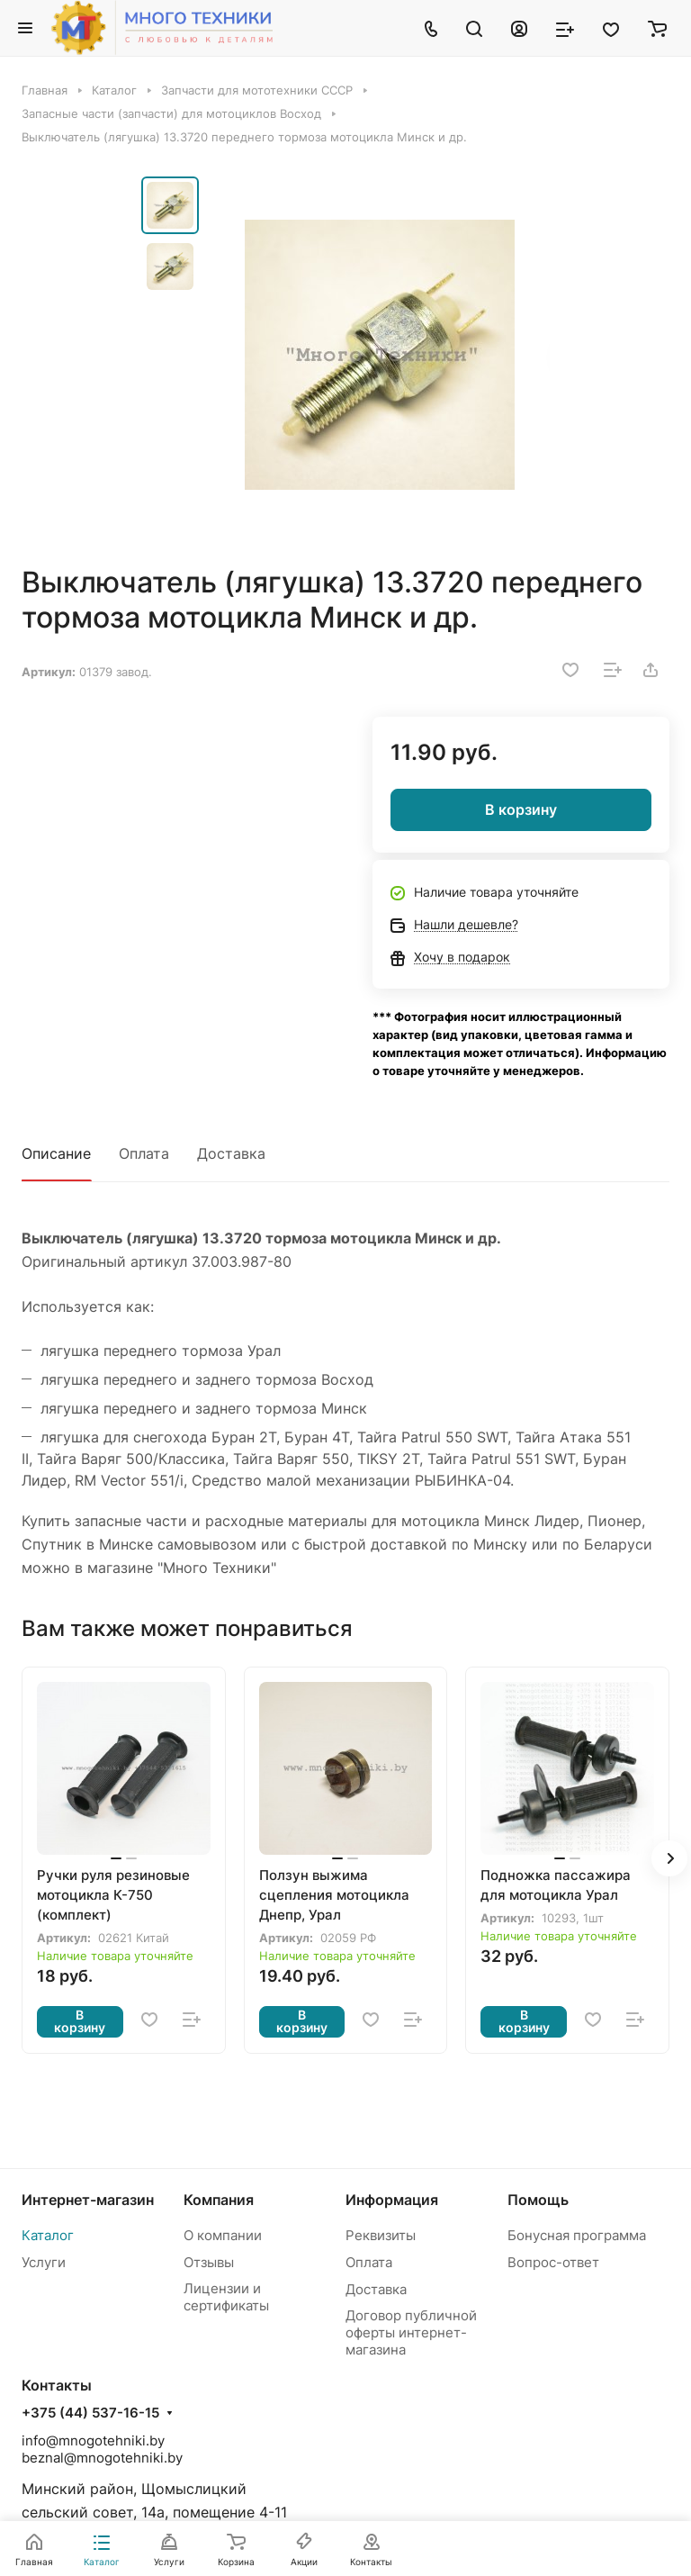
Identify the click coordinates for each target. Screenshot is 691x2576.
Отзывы (209, 2262)
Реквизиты (381, 2235)
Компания (219, 2200)
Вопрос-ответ (553, 2262)
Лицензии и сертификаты (226, 2297)
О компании (223, 2235)
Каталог (48, 2235)
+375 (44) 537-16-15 (90, 2413)
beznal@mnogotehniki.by (102, 2457)
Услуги (44, 2262)
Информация (392, 2200)
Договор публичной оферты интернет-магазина (411, 2332)
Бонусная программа (576, 2235)
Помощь (538, 2200)
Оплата (144, 1153)
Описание (56, 1153)
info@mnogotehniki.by (93, 2440)
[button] (669, 1858)
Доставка (231, 1153)
